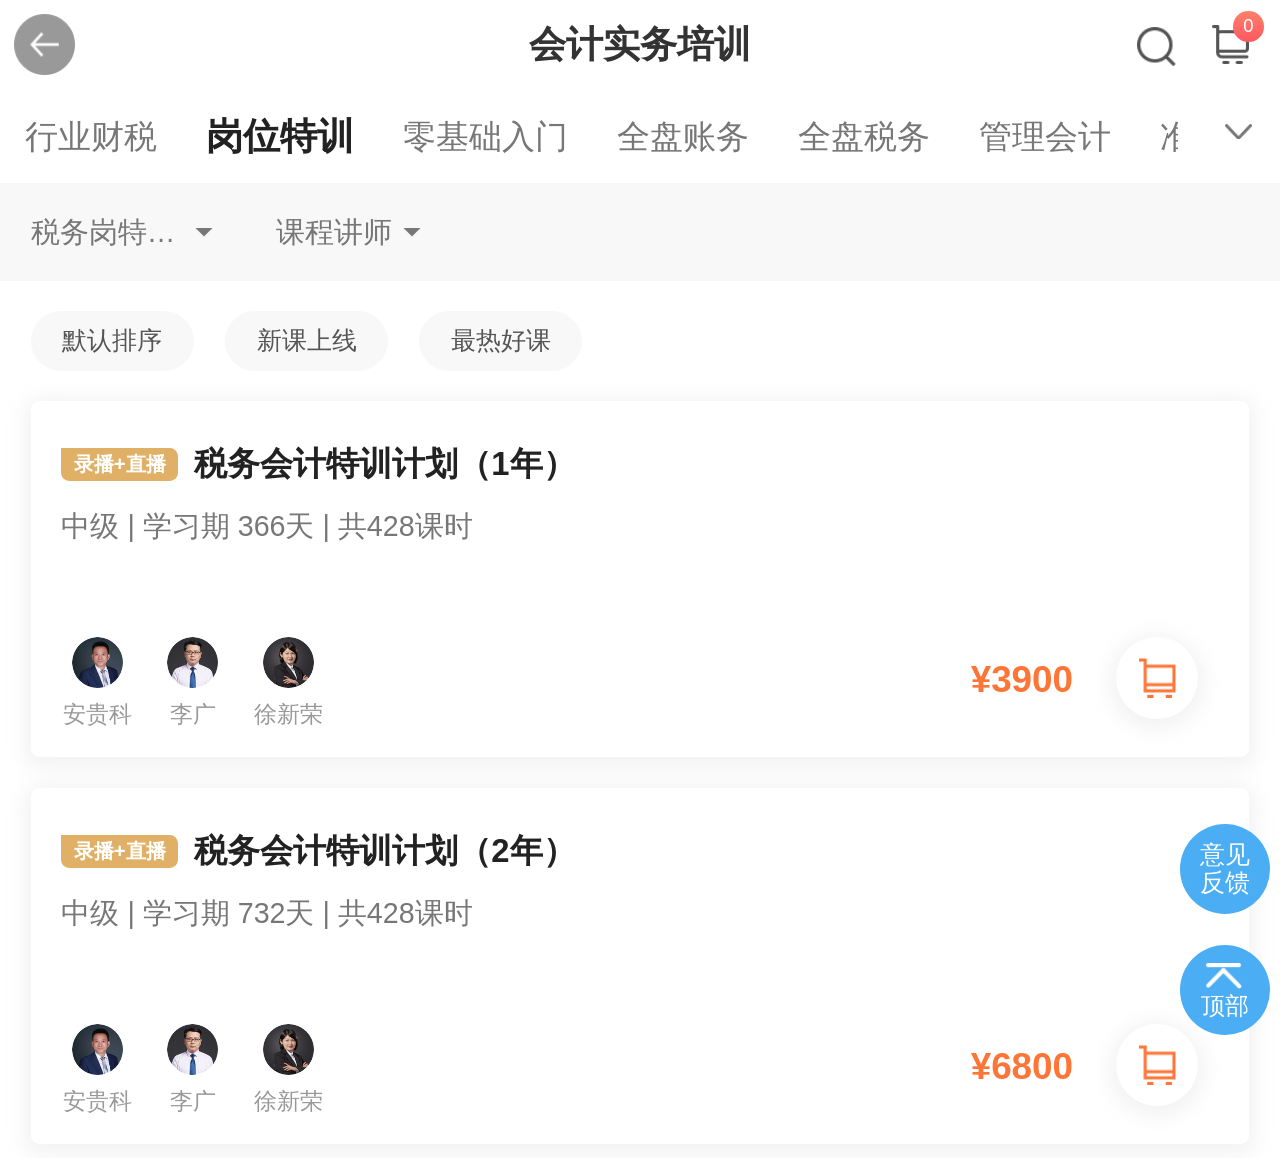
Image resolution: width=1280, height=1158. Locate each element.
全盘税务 (864, 136)
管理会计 (1045, 136)
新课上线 (307, 340)
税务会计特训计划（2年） (640, 903)
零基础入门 (485, 136)
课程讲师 (334, 232)
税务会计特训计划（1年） (640, 516)
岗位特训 (280, 136)
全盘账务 (683, 136)
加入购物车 (1157, 678)
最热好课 (501, 340)
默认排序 (112, 340)
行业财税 (91, 136)
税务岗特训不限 (122, 232)
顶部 (1225, 1006)
